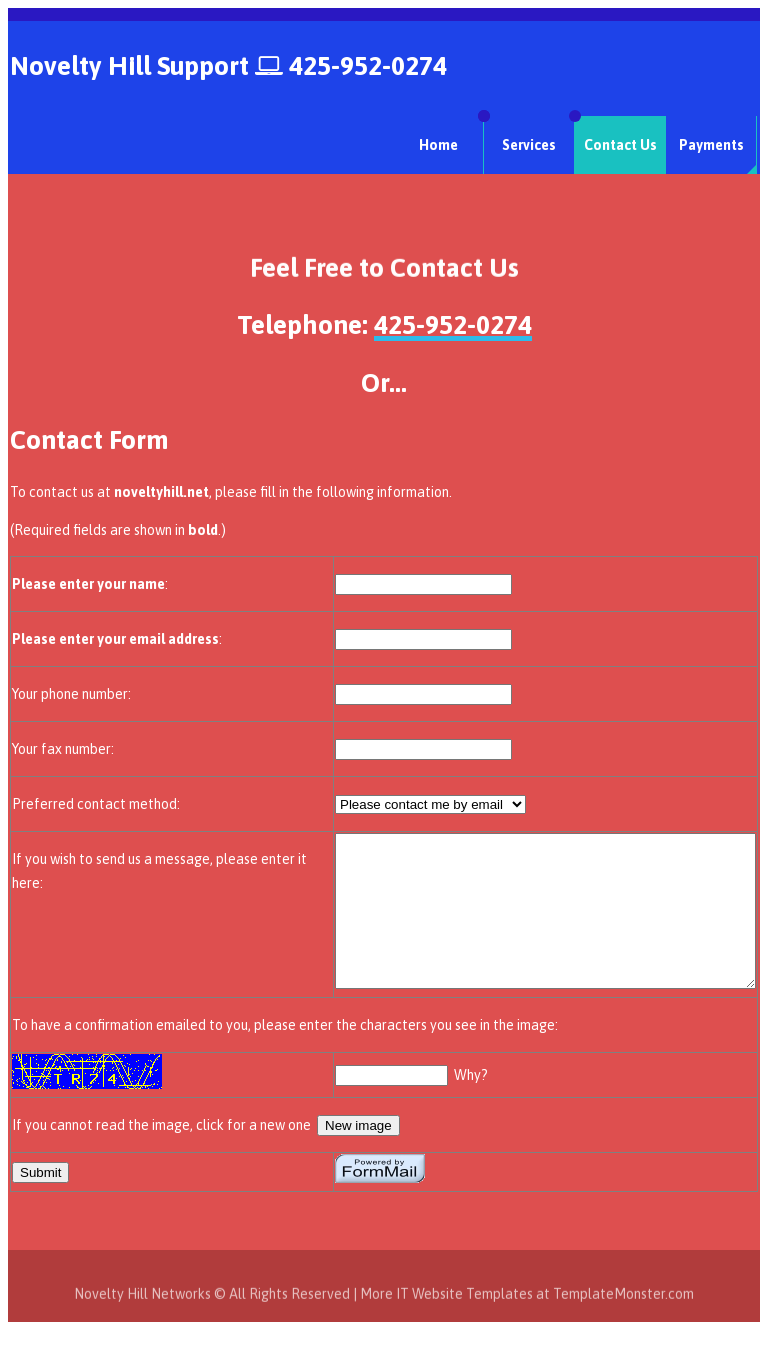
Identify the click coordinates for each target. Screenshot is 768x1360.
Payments (711, 145)
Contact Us (620, 145)
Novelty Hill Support (129, 66)
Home (438, 145)
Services (529, 145)
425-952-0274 (368, 66)
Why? (421, 1105)
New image (358, 1155)
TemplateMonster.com (623, 1338)
